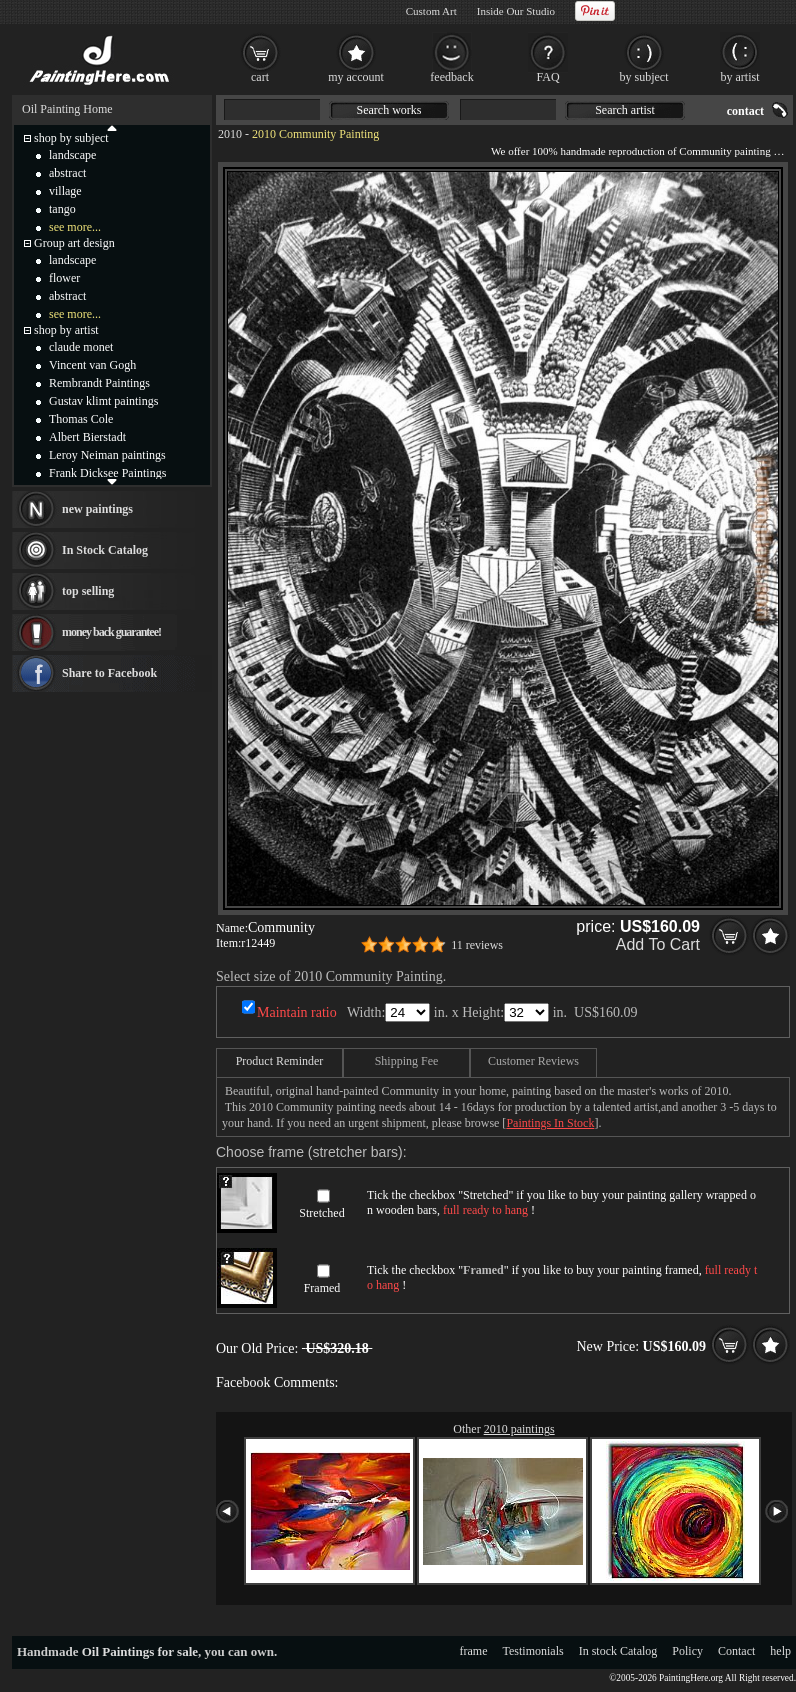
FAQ (547, 77)
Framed (322, 1288)
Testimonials (533, 1651)
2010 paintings (519, 1429)
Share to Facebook (109, 673)
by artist (740, 77)
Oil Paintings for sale (140, 1651)
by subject (644, 77)
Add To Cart (658, 944)
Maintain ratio (297, 1012)
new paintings (97, 509)
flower (64, 278)
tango (62, 209)
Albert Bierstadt (87, 437)
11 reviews (477, 945)
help (780, 1651)
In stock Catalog (618, 1651)
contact (745, 111)
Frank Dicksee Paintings (107, 473)
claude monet (81, 347)
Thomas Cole (81, 419)
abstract (67, 173)
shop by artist (66, 330)
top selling (88, 591)
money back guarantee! (111, 632)
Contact (736, 1651)
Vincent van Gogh (92, 365)
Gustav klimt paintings (103, 401)
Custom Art (431, 11)
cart (260, 77)
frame (474, 1651)
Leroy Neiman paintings (107, 455)
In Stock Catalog (105, 550)
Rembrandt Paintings (99, 383)
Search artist (625, 110)
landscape (72, 155)
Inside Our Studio (516, 11)
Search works (389, 110)
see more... (75, 227)
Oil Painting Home (67, 109)
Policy (687, 1651)
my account (356, 77)
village (65, 191)
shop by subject (71, 138)
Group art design (74, 243)
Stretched (321, 1213)
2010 (230, 134)
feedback (451, 77)
